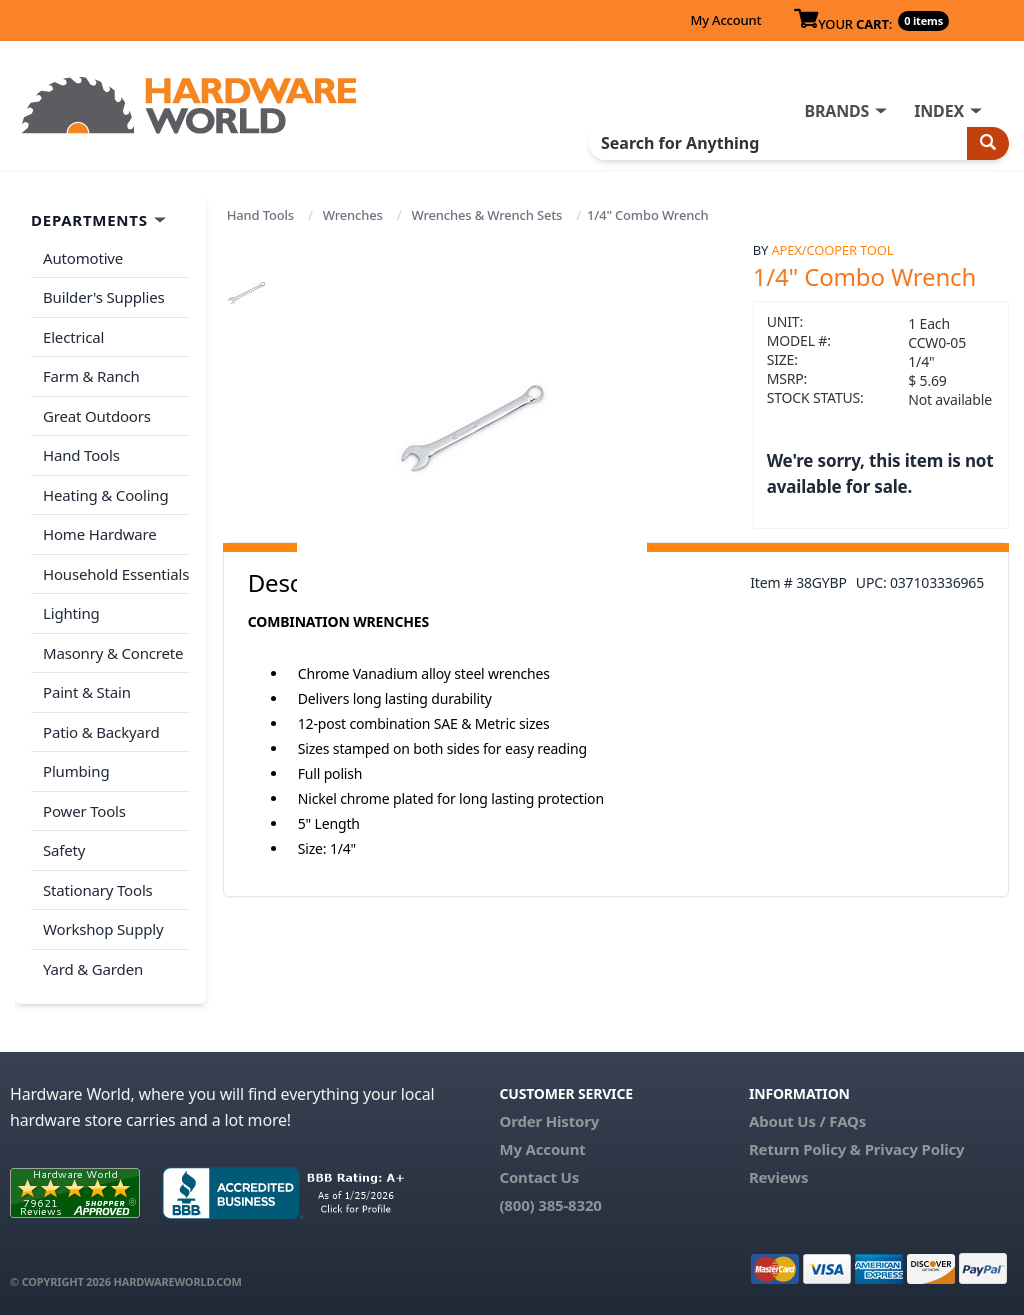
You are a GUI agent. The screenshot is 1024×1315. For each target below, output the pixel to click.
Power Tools (84, 811)
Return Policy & (805, 1149)
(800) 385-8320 (550, 1205)
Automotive (83, 258)
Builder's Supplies (104, 297)
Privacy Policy (915, 1149)
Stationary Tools (98, 890)
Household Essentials (116, 574)
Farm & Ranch (91, 376)
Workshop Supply (103, 929)
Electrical (73, 337)
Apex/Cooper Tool (832, 250)
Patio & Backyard (101, 732)
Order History (549, 1121)
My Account (725, 20)
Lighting (71, 613)
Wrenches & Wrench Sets (487, 215)
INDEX (939, 111)
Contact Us (539, 1177)
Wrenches (353, 215)
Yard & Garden (93, 969)
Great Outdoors (97, 416)
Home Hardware (100, 534)
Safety (64, 850)
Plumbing (76, 771)
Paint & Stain (87, 692)
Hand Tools (260, 215)
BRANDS (836, 111)
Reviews (778, 1177)
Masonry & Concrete (113, 653)
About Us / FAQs (807, 1121)
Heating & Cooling (106, 495)
